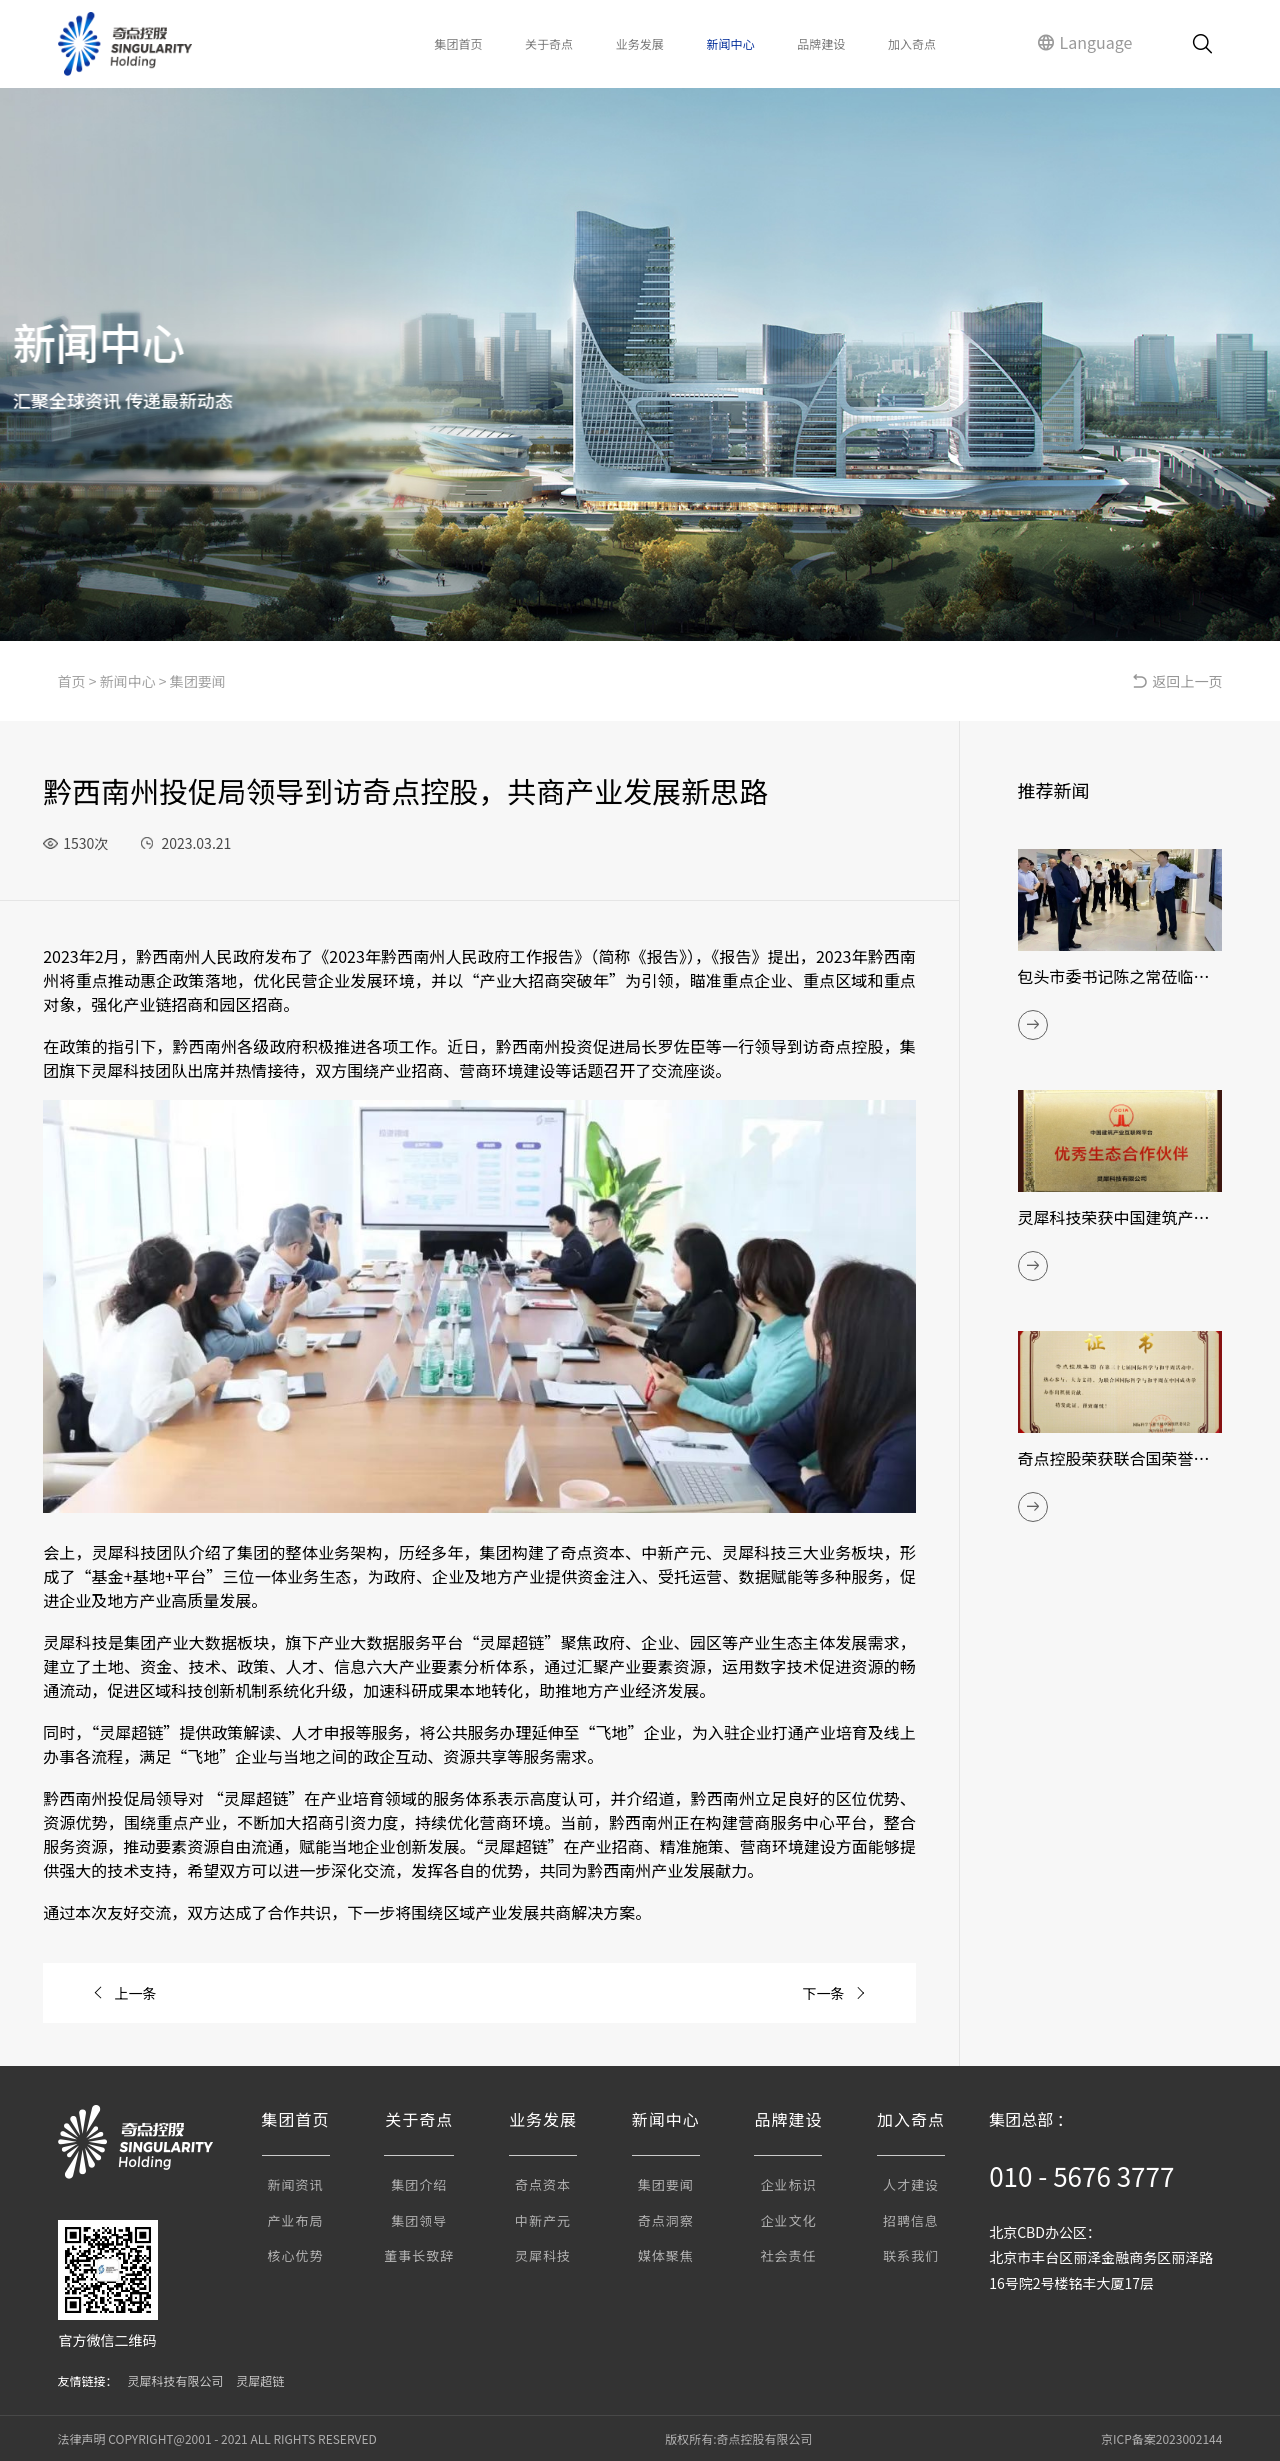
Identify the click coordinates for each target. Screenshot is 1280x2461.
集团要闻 (198, 681)
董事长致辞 (419, 2255)
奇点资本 (543, 2184)
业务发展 (640, 43)
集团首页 (458, 43)
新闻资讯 (296, 2184)
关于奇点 (549, 43)
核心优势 (296, 2255)
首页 (72, 681)
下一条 (835, 1993)
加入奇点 (912, 43)
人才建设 (911, 2184)
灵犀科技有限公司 (176, 2380)
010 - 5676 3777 (1081, 2175)
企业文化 (788, 2220)
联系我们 (911, 2255)
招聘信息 (911, 2220)
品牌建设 (821, 43)
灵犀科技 (543, 2255)
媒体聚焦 (666, 2255)
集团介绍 (419, 2184)
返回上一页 (1176, 681)
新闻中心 (731, 43)
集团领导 (419, 2220)
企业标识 (788, 2184)
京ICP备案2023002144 (1161, 2438)
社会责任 (788, 2255)
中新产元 (543, 2220)
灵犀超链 (260, 2380)
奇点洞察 (666, 2220)
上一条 (124, 1993)
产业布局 (296, 2220)
